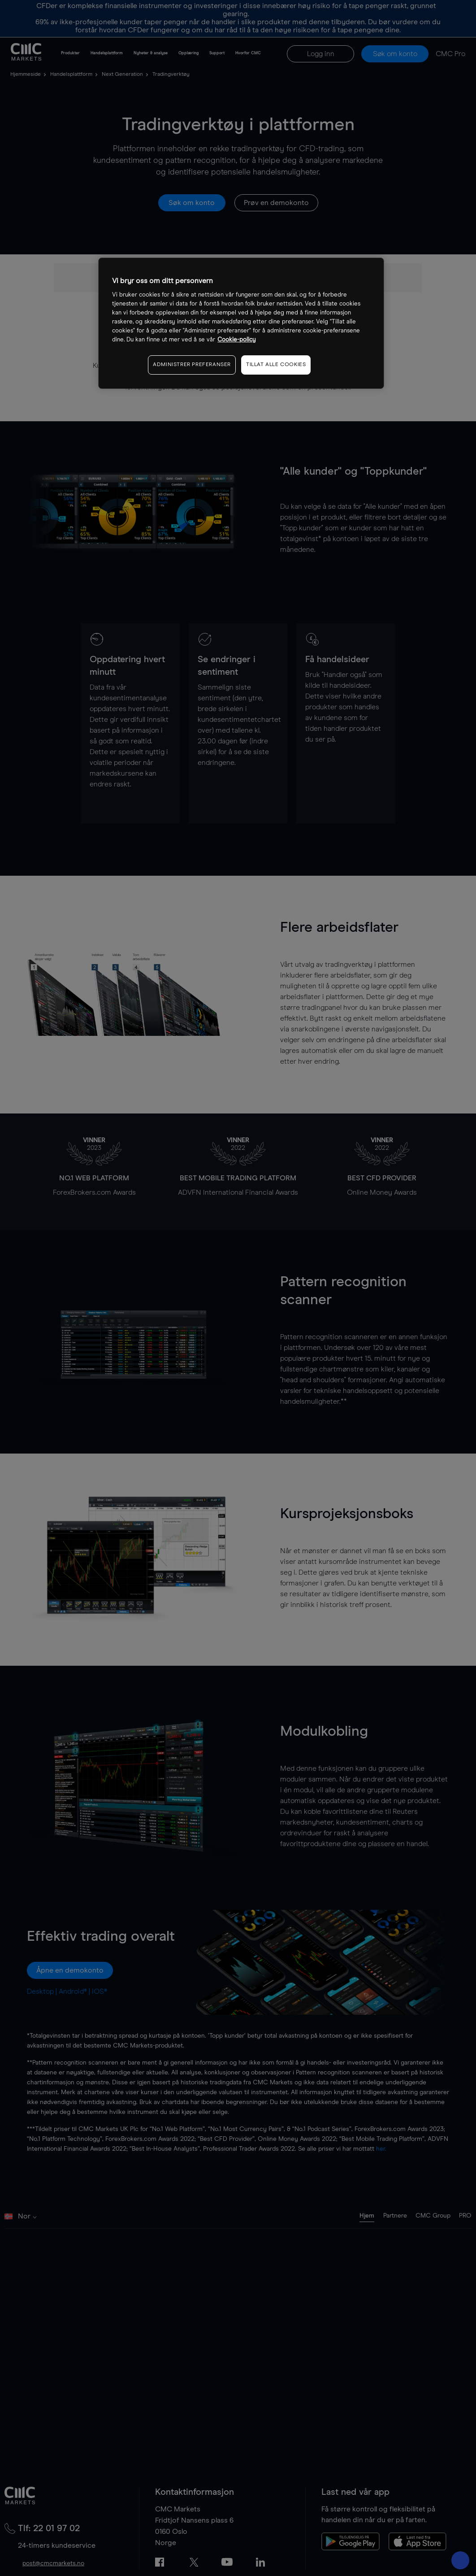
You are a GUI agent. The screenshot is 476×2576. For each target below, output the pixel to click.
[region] (241, 323)
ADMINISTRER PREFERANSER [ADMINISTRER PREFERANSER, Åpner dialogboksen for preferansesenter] (192, 364)
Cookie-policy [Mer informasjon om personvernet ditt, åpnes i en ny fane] (236, 340)
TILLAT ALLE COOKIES (276, 364)
